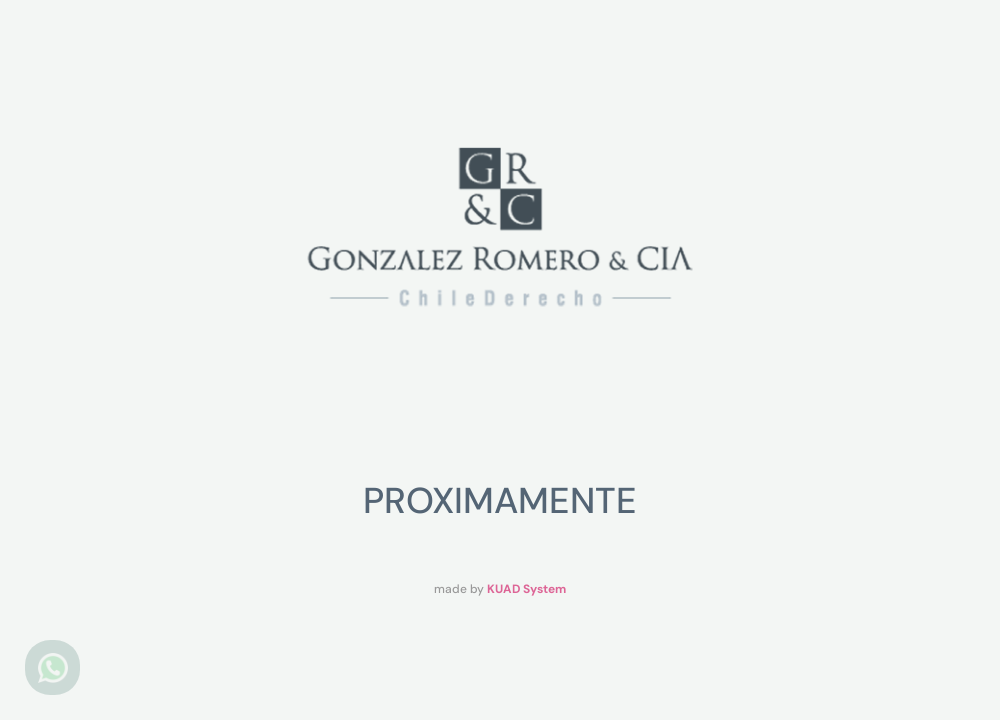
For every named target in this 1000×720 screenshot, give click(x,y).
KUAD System (526, 589)
